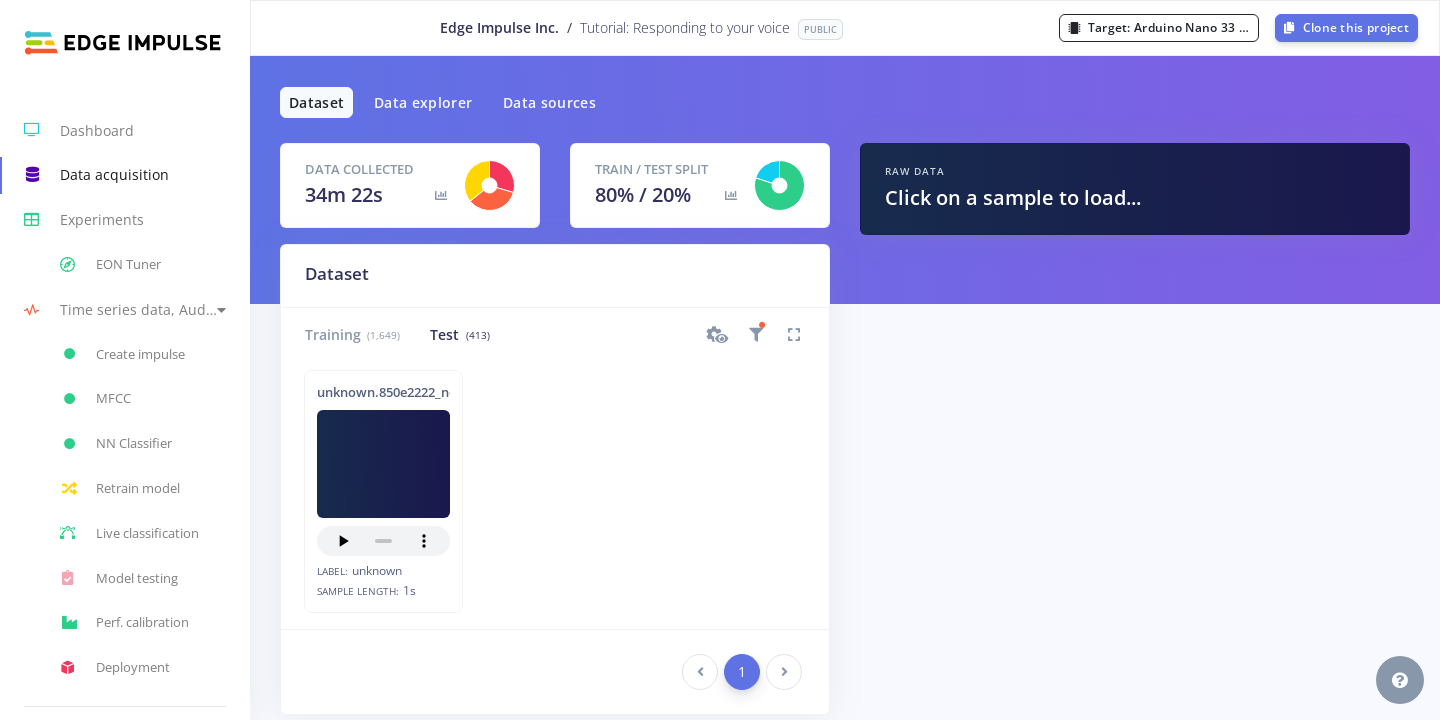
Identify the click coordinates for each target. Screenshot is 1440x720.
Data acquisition (96, 175)
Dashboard (79, 130)
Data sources (549, 102)
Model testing (119, 578)
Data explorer (423, 102)
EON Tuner (110, 265)
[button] (125, 309)
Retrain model (120, 489)
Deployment (115, 668)
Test (459, 334)
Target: (1163, 27)
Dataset (316, 102)
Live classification (129, 533)
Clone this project (1346, 27)
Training (352, 334)
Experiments (84, 220)
